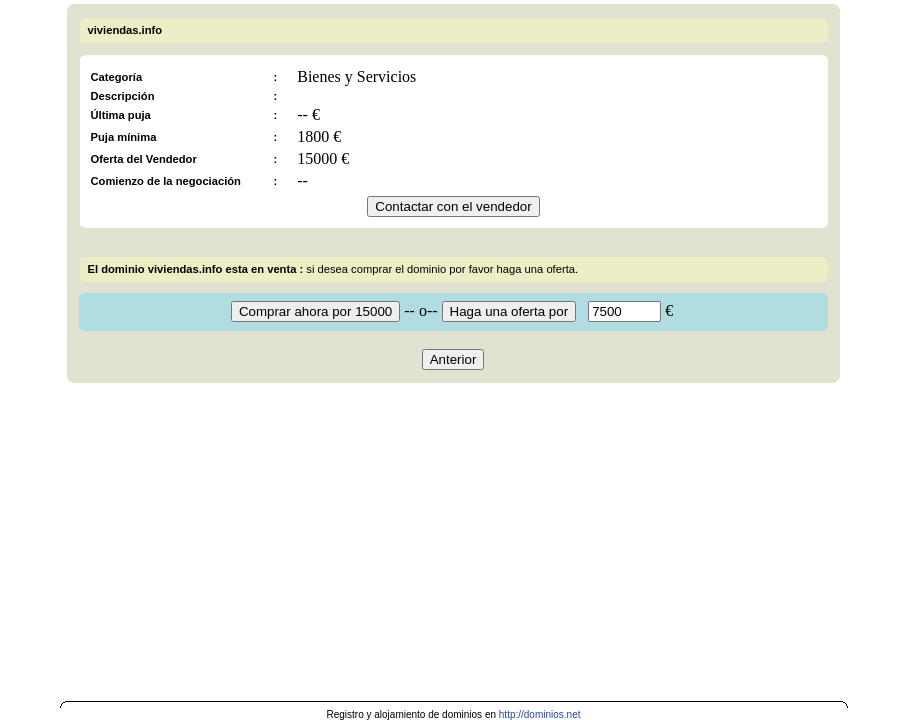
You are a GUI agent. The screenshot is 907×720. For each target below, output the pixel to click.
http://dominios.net (540, 714)
